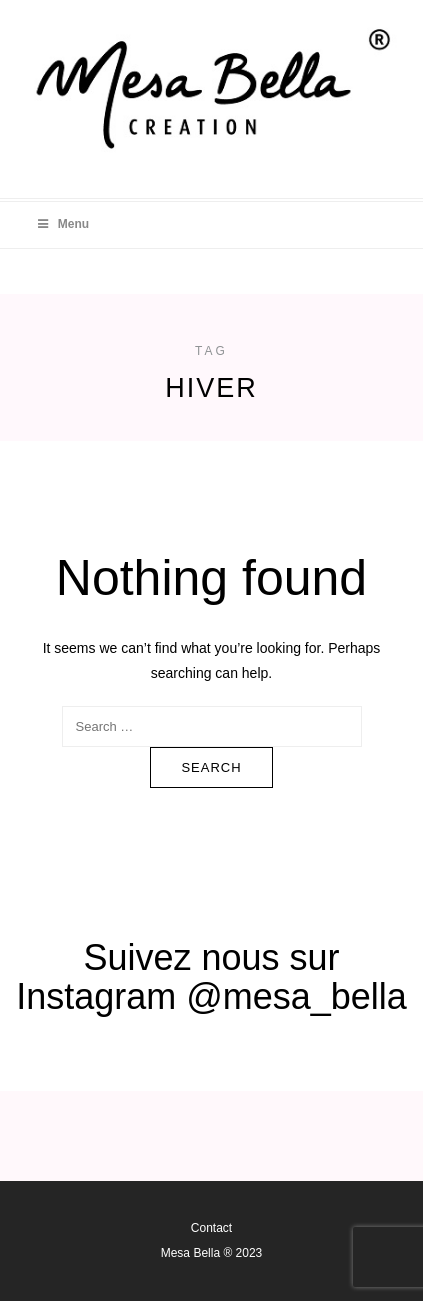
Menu (62, 224)
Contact (211, 1228)
